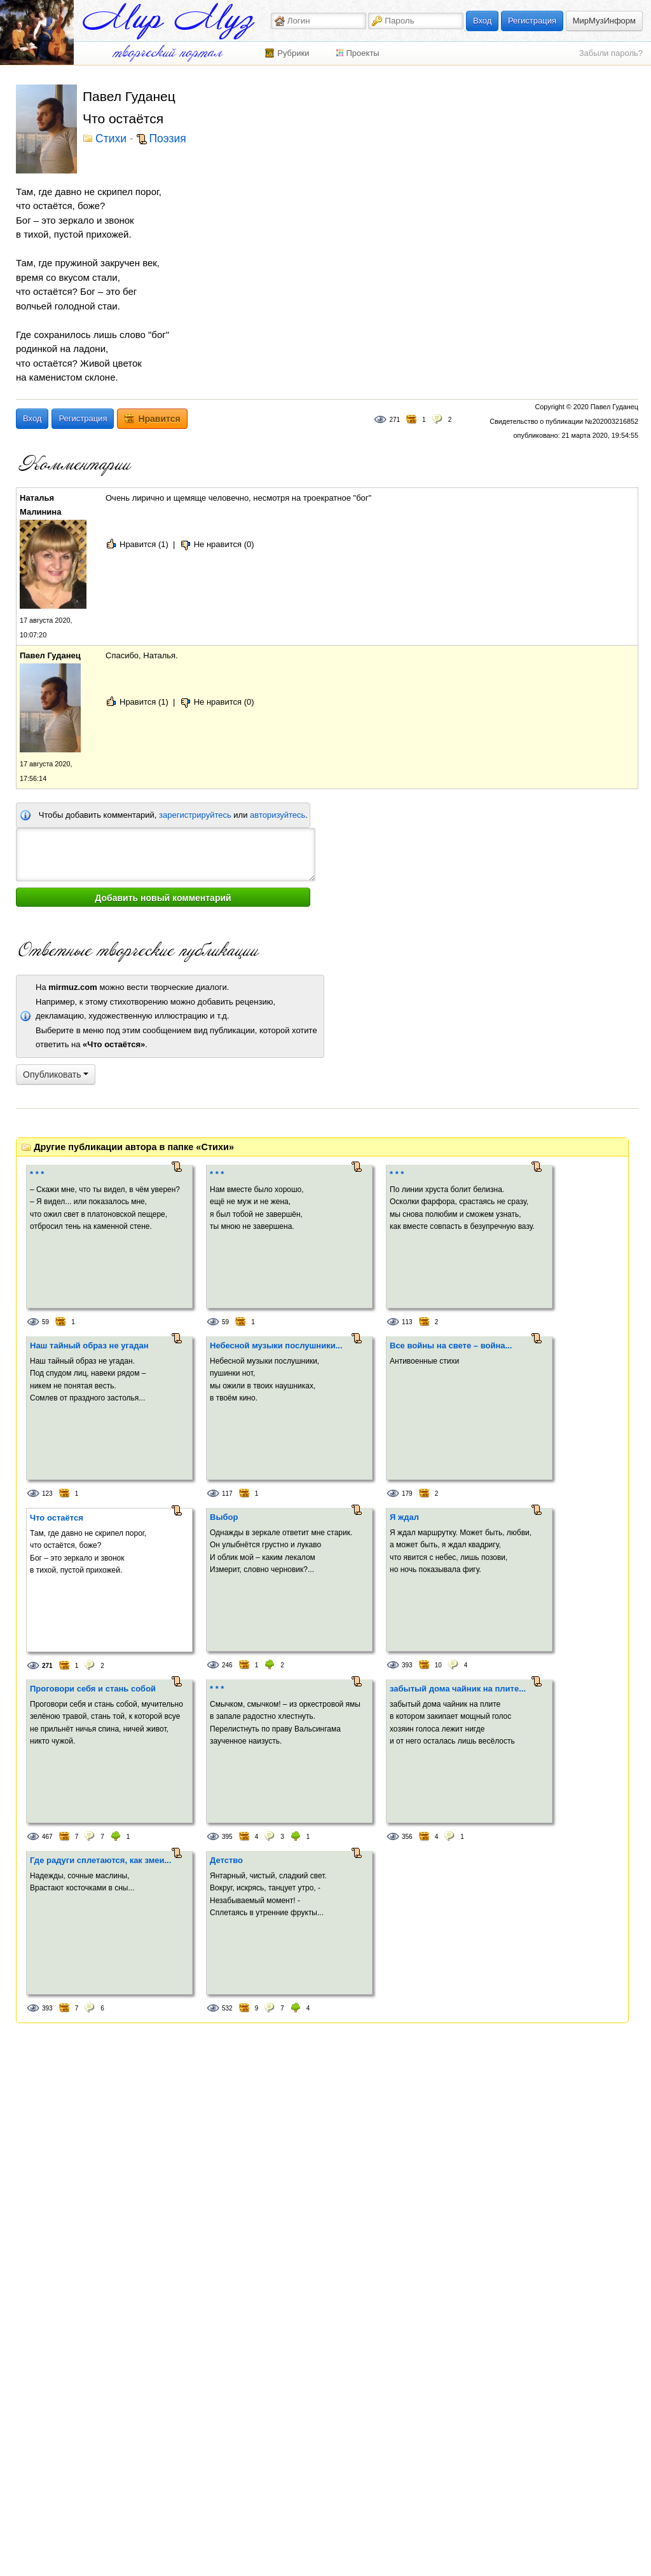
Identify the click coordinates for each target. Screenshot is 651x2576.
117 (227, 1493)
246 (227, 1665)
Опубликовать (55, 1074)
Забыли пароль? (611, 53)
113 (407, 1322)
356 (407, 1836)
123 (47, 1493)
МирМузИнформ (604, 20)
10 (438, 1665)
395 (227, 1836)
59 (45, 1322)
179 (407, 1493)
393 (407, 1665)
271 (394, 419)
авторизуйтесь (277, 815)
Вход (482, 20)
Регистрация (532, 20)
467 (47, 1836)
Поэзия (167, 139)
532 (227, 2008)
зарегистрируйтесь (195, 815)
